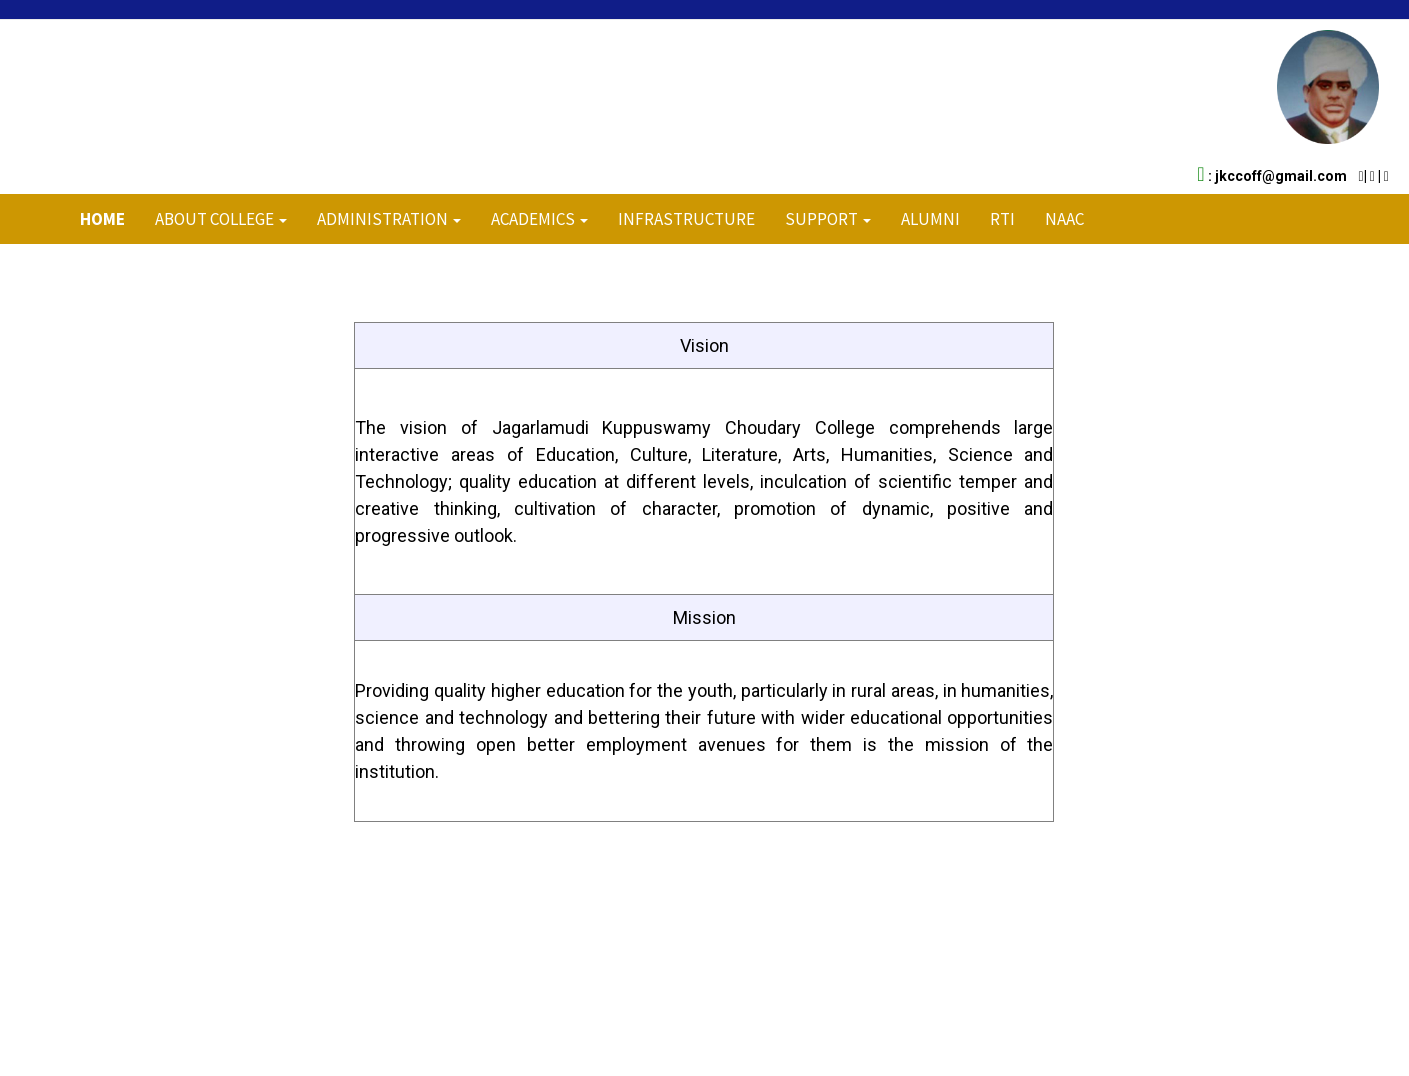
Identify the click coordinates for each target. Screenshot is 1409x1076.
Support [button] (828, 219)
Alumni (930, 219)
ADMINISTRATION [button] (389, 219)
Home (102, 219)
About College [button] (221, 219)
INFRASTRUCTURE (686, 219)
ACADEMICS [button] (539, 219)
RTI (1002, 219)
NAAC (1064, 219)
